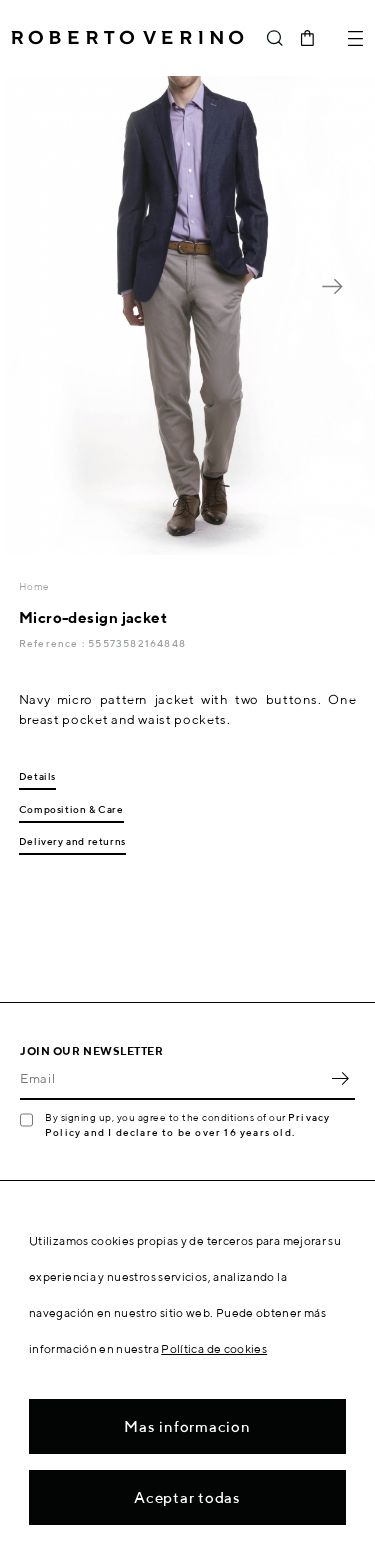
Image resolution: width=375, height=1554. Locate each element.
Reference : (53, 643)
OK (340, 1078)
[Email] (172, 1078)
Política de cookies (214, 1348)
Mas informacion (187, 1426)
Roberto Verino (127, 38)
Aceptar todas (187, 1497)
